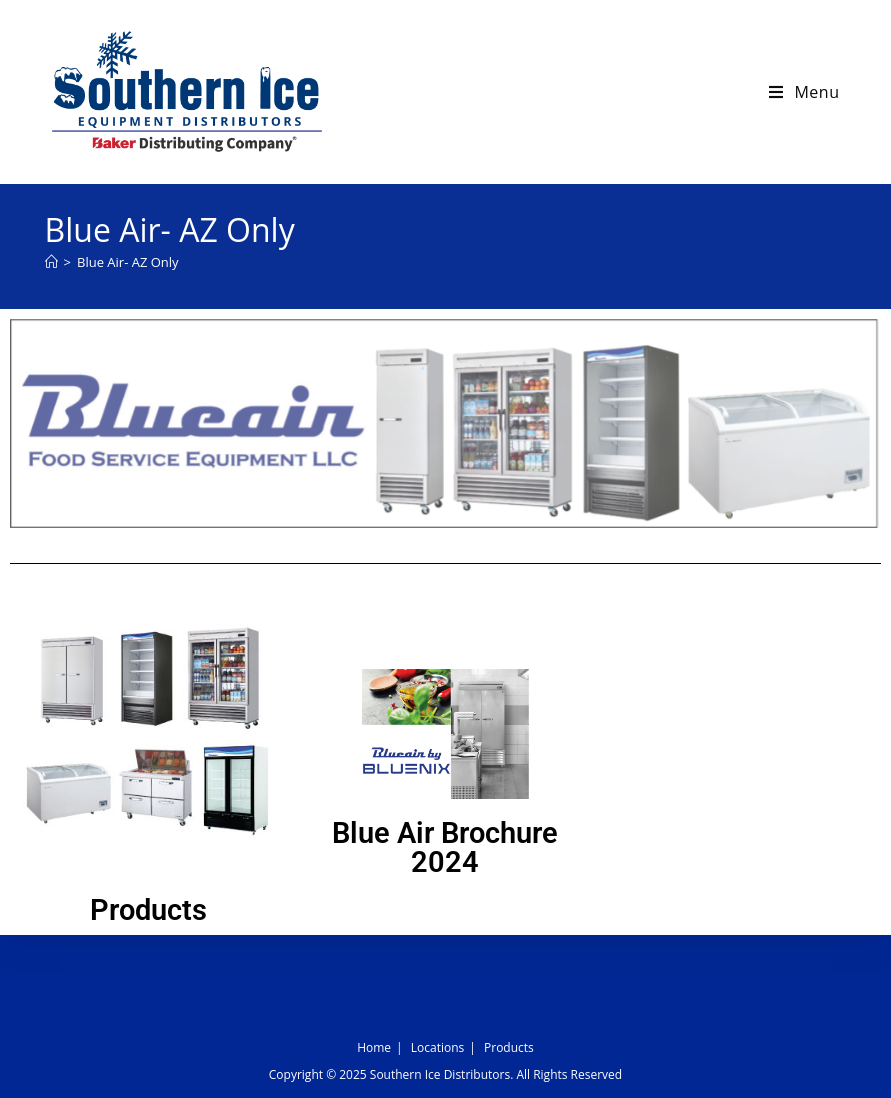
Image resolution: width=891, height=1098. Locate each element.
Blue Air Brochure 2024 (445, 847)
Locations (438, 1047)
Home (374, 1047)
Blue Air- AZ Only (128, 262)
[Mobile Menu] (804, 92)
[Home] (51, 262)
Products (148, 910)
